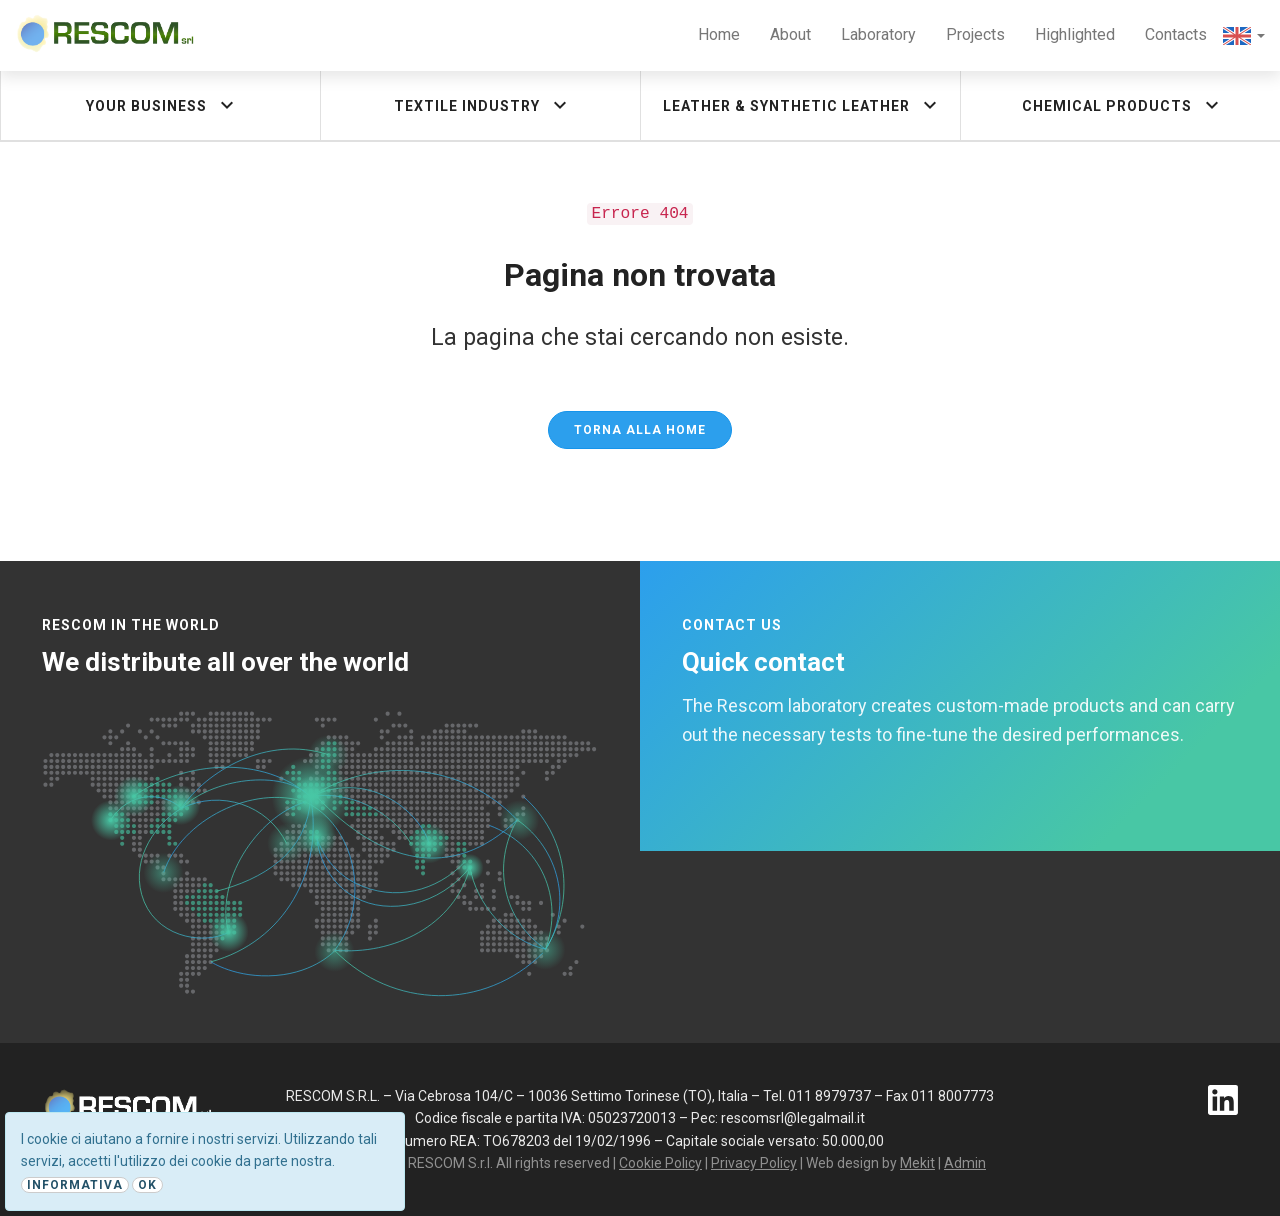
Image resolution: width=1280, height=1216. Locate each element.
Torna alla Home (640, 430)
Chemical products (1123, 105)
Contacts (1176, 34)
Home (719, 34)
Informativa (75, 1185)
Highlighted (1075, 34)
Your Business (162, 105)
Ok (147, 1185)
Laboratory (878, 34)
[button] (1244, 35)
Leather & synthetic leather (802, 105)
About (790, 34)
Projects (975, 34)
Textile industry (483, 105)
